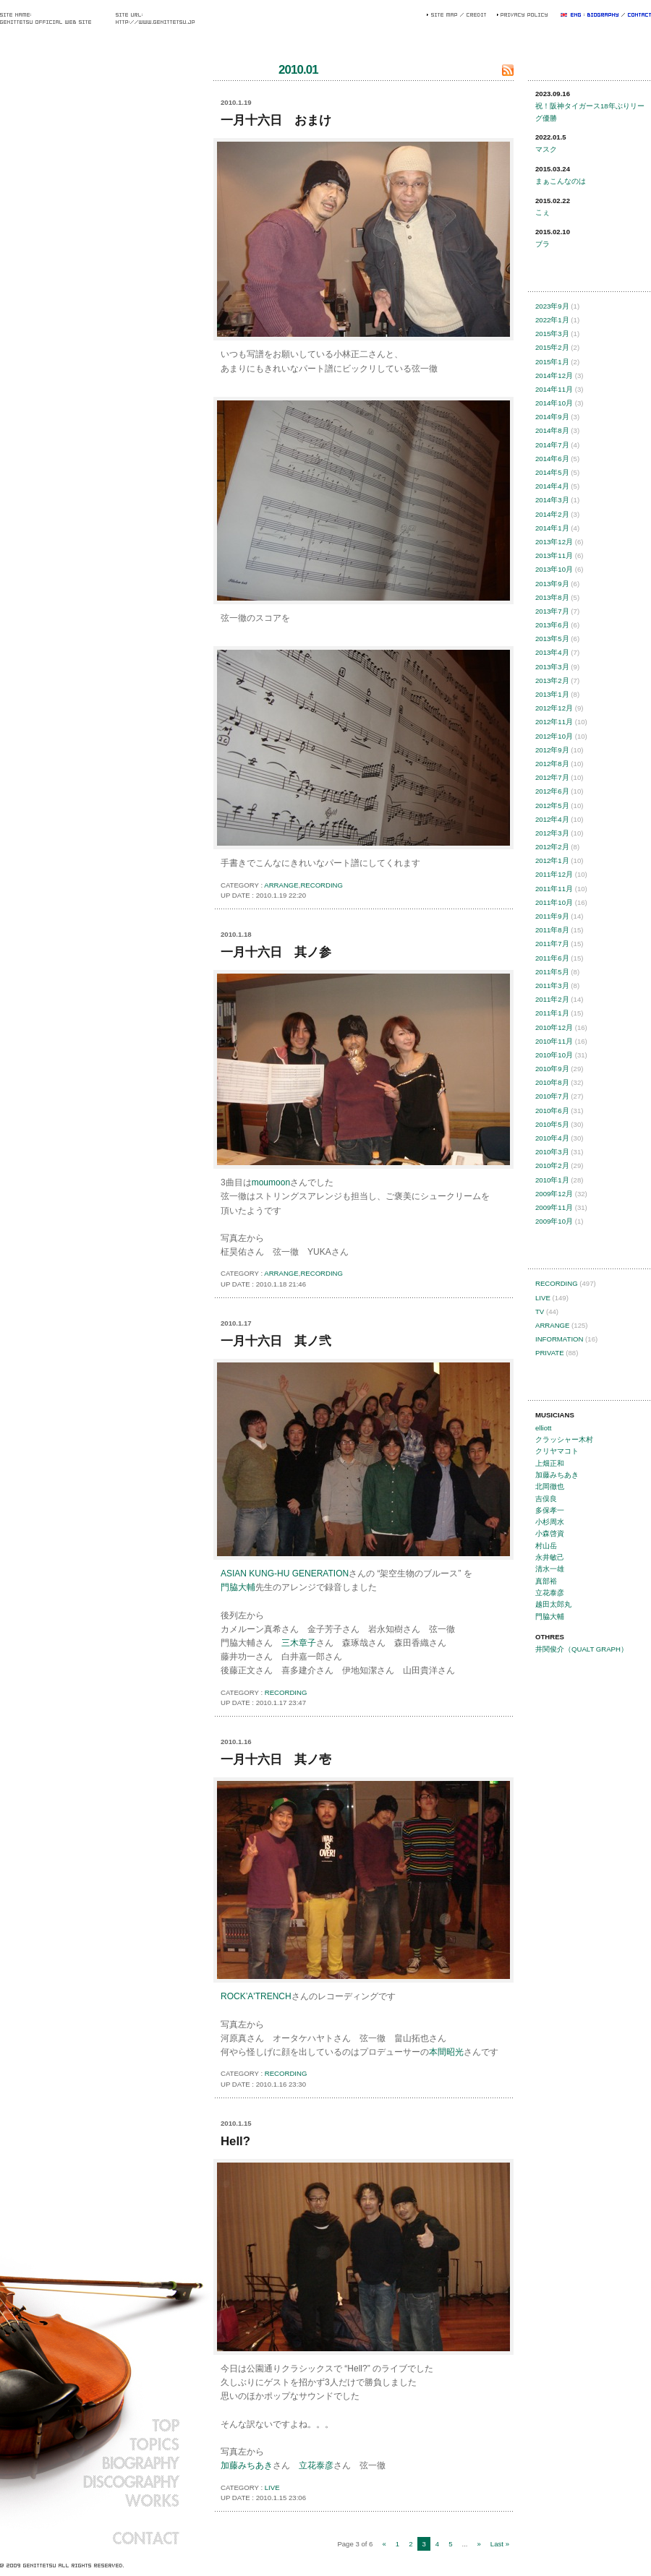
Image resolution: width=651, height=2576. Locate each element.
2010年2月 (552, 1165)
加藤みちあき (247, 2465)
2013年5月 (552, 639)
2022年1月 (552, 320)
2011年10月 (554, 902)
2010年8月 (552, 1082)
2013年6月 (552, 625)
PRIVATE (549, 1353)
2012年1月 (552, 860)
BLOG (90, 2519)
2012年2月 (552, 847)
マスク (546, 149)
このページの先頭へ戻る (496, 893)
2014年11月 (554, 389)
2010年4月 (552, 1138)
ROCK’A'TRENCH (256, 1996)
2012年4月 (552, 819)
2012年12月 (554, 708)
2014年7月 (552, 445)
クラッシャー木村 (564, 1439)
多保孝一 (549, 1510)
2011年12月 (554, 874)
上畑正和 (549, 1463)
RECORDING (321, 885)
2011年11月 (554, 889)
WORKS (90, 2500)
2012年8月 (552, 764)
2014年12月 (554, 375)
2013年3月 (552, 667)
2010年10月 (554, 1055)
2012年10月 (554, 736)
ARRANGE (281, 885)
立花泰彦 (316, 2465)
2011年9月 (552, 916)
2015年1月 (552, 362)
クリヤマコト (557, 1451)
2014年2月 (552, 514)
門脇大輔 (238, 1587)
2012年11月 (554, 722)
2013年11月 (554, 555)
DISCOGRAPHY (90, 2481)
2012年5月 (552, 806)
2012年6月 (552, 791)
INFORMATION (559, 1339)
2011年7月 (552, 944)
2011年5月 (552, 972)
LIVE (272, 2487)
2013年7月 (552, 611)
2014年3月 (552, 500)
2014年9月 (552, 417)
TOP (90, 2425)
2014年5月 (552, 472)
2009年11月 (554, 1207)
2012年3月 (552, 833)
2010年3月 (552, 1152)
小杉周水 (549, 1522)
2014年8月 (552, 430)
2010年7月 (552, 1096)
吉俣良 (546, 1499)
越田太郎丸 (553, 1604)
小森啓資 (549, 1533)
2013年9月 (552, 584)
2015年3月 (552, 334)
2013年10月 (554, 569)
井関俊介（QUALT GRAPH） (581, 1649)
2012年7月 (552, 777)
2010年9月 (552, 1069)
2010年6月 (552, 1111)
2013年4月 (552, 652)
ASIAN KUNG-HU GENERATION (285, 1573)
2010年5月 (552, 1124)
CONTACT (90, 2537)
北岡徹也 (549, 1486)
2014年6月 (552, 459)
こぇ (542, 212)
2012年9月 (552, 750)
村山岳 (546, 1546)
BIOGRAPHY (90, 2462)
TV (539, 1311)
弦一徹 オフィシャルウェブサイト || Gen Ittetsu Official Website (90, 746)
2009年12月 (554, 1194)
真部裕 (546, 1581)
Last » (499, 2544)
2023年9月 (552, 306)
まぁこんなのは (560, 181)
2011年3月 (552, 985)
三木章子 (298, 1643)
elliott (543, 1428)
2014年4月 (552, 486)
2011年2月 (552, 999)
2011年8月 (552, 930)
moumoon (271, 1182)
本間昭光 (446, 2052)
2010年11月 (554, 1041)
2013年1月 (552, 694)
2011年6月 (552, 958)
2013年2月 (552, 680)
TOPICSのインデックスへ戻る (239, 2545)
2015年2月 (552, 347)
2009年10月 (554, 1221)
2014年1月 (552, 528)
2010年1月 (552, 1180)
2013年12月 (554, 542)
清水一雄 (549, 1569)
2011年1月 (552, 1013)
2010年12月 (554, 1027)
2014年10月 (554, 403)
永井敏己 (549, 1557)
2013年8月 (552, 597)
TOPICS (90, 2443)
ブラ (542, 244)
